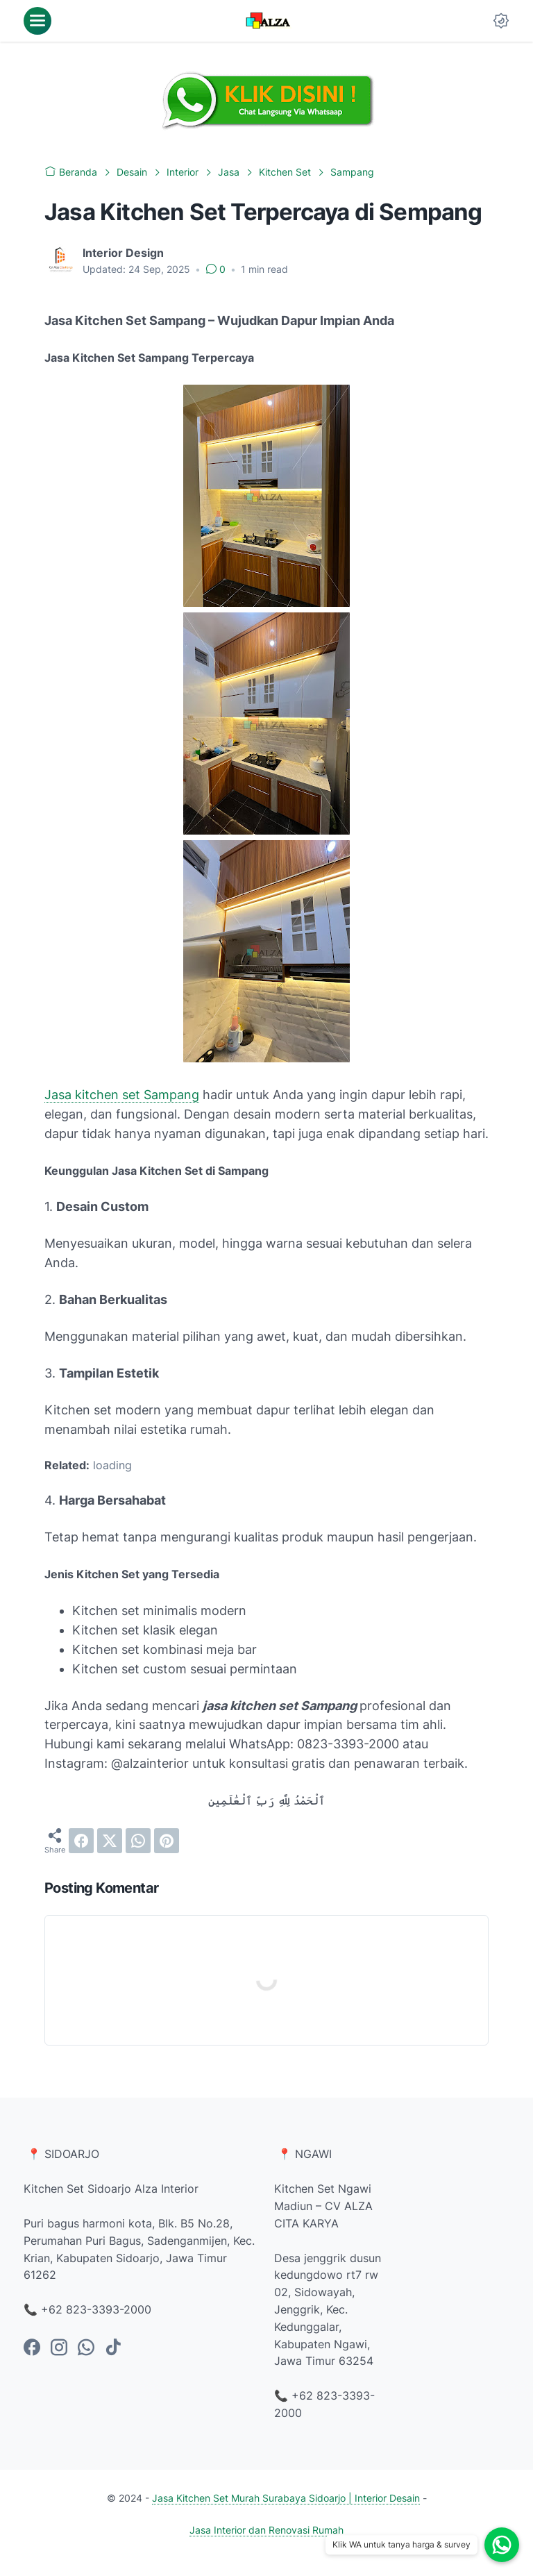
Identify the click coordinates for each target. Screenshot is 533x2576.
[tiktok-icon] (113, 2348)
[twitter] (109, 1840)
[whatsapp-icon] (86, 2348)
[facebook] (81, 1840)
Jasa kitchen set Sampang (121, 1094)
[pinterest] (166, 1840)
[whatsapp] (138, 1840)
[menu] (37, 21)
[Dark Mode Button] (501, 20)
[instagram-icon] (59, 2348)
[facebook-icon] (32, 2348)
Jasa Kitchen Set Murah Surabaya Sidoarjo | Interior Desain (286, 2498)
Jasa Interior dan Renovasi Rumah (266, 2530)
